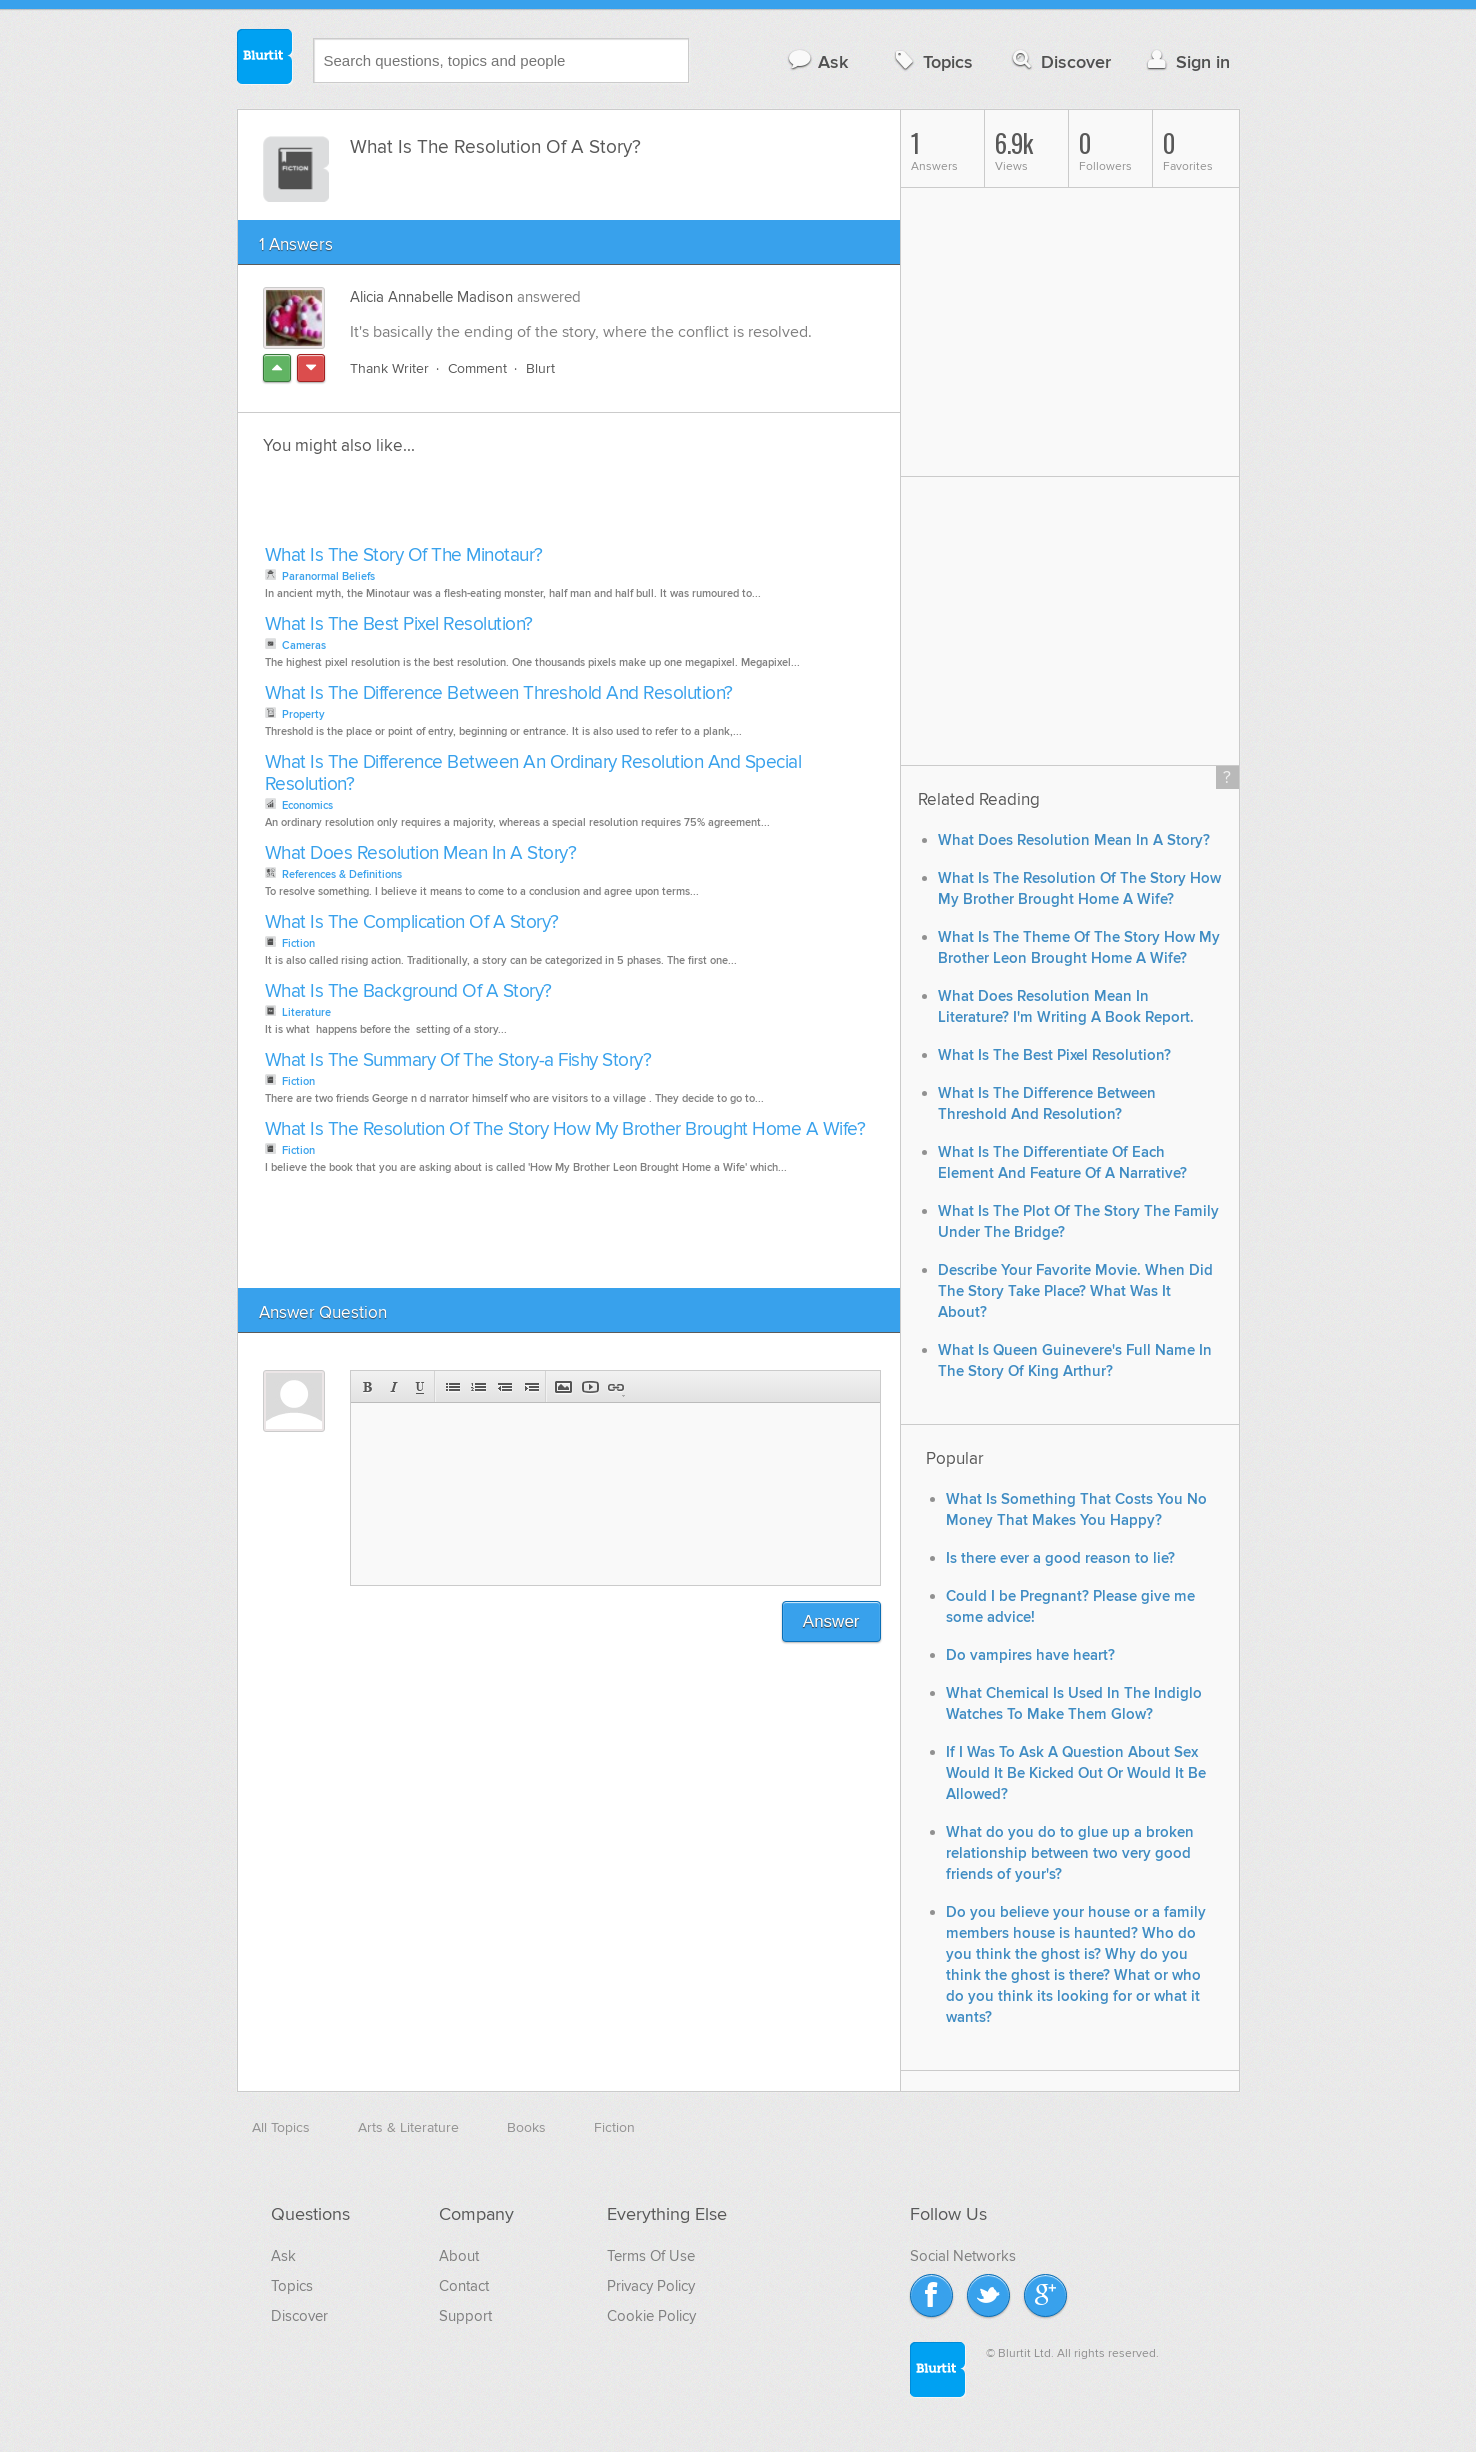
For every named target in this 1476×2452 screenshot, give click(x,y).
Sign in (1186, 61)
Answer (831, 1621)
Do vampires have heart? (1030, 1655)
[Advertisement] (490, 506)
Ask (817, 61)
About (459, 2256)
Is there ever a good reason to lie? (1060, 1558)
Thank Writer (389, 368)
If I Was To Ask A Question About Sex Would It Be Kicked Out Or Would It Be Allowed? (1076, 1773)
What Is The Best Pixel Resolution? (399, 624)
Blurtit (265, 59)
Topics (931, 61)
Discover (1059, 61)
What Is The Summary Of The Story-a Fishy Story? (458, 1060)
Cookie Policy (651, 2316)
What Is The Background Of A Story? (408, 991)
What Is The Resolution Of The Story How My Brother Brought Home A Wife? (565, 1129)
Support (465, 2316)
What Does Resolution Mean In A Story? (421, 853)
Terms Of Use (651, 2256)
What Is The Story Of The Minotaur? (404, 555)
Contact (464, 2286)
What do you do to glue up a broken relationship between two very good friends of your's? (1070, 1853)
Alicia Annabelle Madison (431, 297)
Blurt (540, 368)
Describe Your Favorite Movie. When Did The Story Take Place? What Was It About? (1075, 1291)
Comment (477, 368)
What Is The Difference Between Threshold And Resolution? (499, 693)
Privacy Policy (651, 2286)
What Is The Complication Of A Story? (412, 922)
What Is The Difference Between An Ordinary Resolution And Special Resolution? (533, 773)
